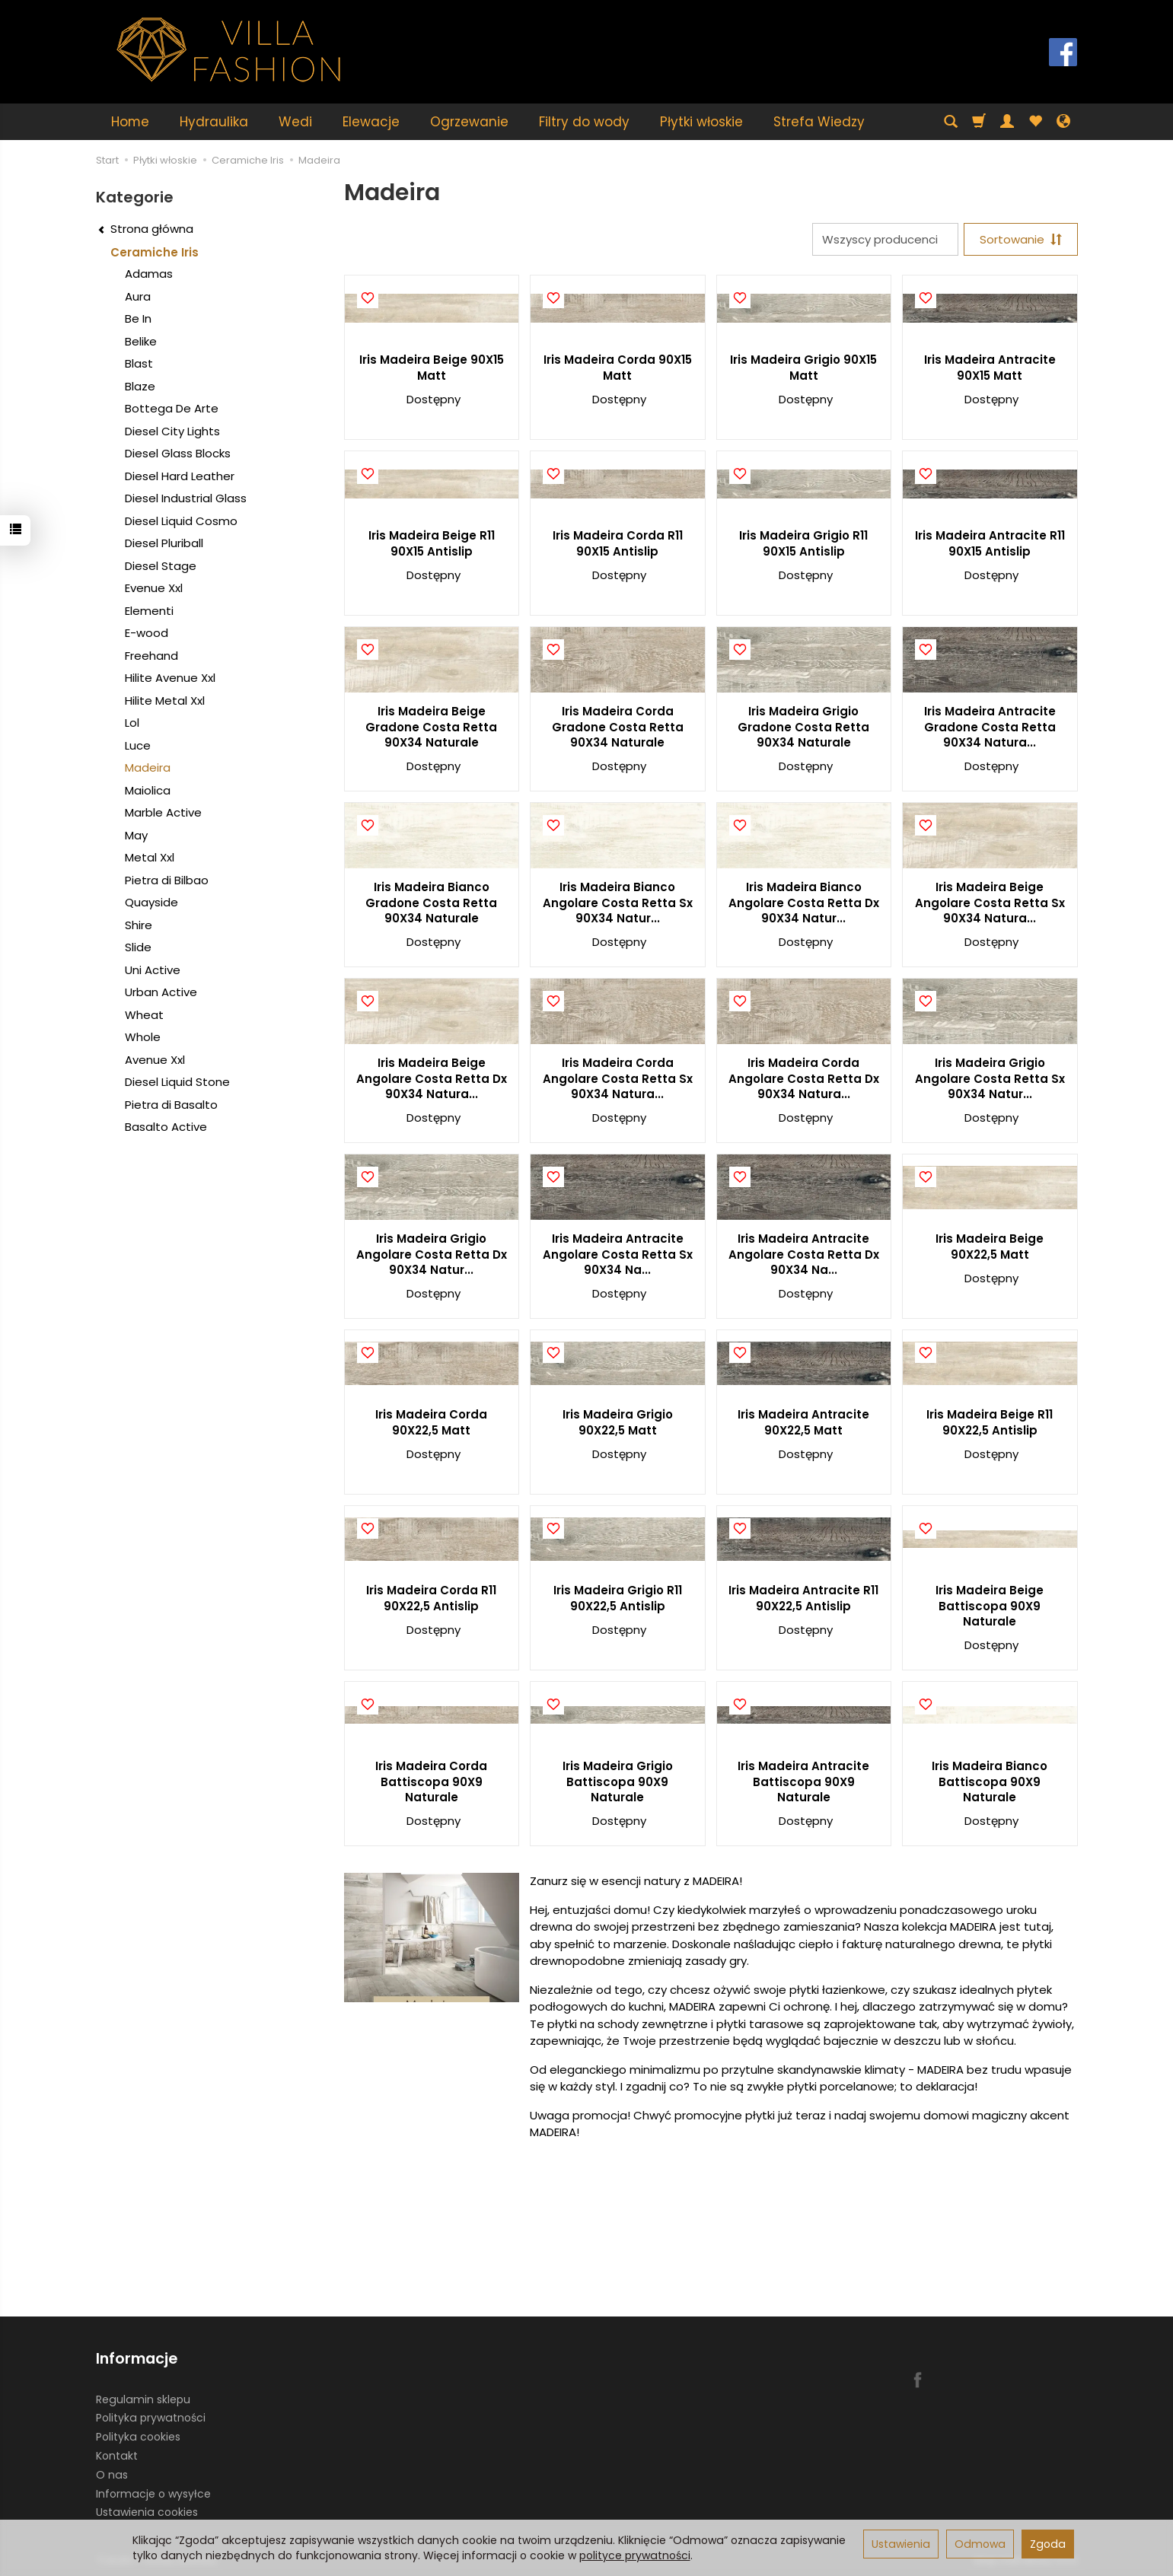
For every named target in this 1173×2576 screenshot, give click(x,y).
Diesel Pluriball (164, 543)
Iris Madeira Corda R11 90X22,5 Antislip (431, 1597)
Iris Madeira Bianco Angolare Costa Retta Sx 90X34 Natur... (618, 902)
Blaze (140, 386)
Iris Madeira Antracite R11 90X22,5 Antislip (803, 1597)
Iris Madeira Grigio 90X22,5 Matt (618, 1422)
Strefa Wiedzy (819, 122)
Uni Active (152, 970)
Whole (143, 1037)
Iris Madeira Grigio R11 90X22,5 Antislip (617, 1597)
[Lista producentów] (885, 239)
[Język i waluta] (1063, 121)
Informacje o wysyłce (153, 2493)
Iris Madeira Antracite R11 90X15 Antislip (990, 543)
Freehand (151, 656)
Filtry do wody (584, 122)
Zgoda (1048, 2544)
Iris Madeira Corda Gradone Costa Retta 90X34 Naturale (618, 726)
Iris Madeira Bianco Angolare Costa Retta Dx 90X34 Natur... (803, 902)
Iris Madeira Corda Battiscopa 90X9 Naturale (431, 1781)
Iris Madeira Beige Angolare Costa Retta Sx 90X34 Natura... (990, 902)
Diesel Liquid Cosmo (181, 521)
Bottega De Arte (171, 408)
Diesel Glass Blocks (178, 453)
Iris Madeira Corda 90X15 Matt (617, 367)
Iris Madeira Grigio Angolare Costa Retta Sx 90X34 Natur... (990, 1078)
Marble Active (163, 812)
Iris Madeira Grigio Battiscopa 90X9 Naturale (618, 1781)
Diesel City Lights (172, 431)
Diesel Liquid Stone (177, 1082)
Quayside (151, 902)
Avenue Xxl (155, 1060)
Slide (138, 947)
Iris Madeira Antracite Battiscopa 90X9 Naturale (803, 1781)
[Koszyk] (978, 121)
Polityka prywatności (151, 2417)
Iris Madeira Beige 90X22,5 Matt (990, 1246)
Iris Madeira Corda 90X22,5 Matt (431, 1422)
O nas (112, 2474)
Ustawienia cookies (147, 2512)
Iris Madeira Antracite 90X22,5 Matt (803, 1422)
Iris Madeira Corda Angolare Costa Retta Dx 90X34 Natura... (803, 1078)
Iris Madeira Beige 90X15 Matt (431, 367)
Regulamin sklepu (143, 2398)
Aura (138, 296)
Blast (139, 363)
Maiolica (148, 790)
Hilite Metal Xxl (165, 700)
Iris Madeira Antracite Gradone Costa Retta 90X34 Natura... (990, 726)
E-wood (146, 633)
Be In (138, 318)
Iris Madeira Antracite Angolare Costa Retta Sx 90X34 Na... (618, 1254)
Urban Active (161, 992)
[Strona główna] (229, 50)
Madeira (148, 767)
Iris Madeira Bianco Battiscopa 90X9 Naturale (989, 1781)
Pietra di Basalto (171, 1105)
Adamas (149, 274)
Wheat (144, 1015)
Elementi (149, 611)
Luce (138, 745)
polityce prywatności (634, 2555)
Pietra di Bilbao (167, 880)
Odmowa (980, 2544)
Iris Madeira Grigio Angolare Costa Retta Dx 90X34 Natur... (431, 1254)
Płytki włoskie (701, 122)
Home (130, 122)
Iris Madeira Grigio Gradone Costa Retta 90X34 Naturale (803, 726)
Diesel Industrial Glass (186, 498)
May (136, 835)
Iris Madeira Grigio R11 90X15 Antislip (803, 543)
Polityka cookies (138, 2436)
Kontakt (117, 2455)
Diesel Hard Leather (179, 476)
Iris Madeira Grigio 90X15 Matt (803, 367)
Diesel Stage (160, 566)
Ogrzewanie (469, 122)
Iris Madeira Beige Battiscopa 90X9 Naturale (990, 1605)
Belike (141, 341)
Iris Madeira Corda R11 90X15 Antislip (618, 543)
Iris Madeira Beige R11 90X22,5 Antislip (989, 1422)
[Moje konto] (1007, 121)
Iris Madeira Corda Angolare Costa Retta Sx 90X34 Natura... (618, 1078)
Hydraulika (214, 122)
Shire (138, 925)
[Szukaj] (950, 121)
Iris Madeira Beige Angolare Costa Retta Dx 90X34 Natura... (431, 1078)
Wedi (295, 122)
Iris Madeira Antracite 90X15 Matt (990, 367)
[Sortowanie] (1021, 239)
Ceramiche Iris (154, 252)
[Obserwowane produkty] (1035, 121)
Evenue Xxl (154, 588)
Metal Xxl (149, 857)
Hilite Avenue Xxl (170, 678)
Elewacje (371, 122)
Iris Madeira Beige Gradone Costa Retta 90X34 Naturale (431, 726)
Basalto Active (166, 1127)
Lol (132, 723)
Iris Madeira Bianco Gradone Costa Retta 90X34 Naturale (431, 902)
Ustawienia (901, 2544)
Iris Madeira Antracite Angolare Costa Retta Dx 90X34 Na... (803, 1254)
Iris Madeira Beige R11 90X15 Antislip (431, 543)
